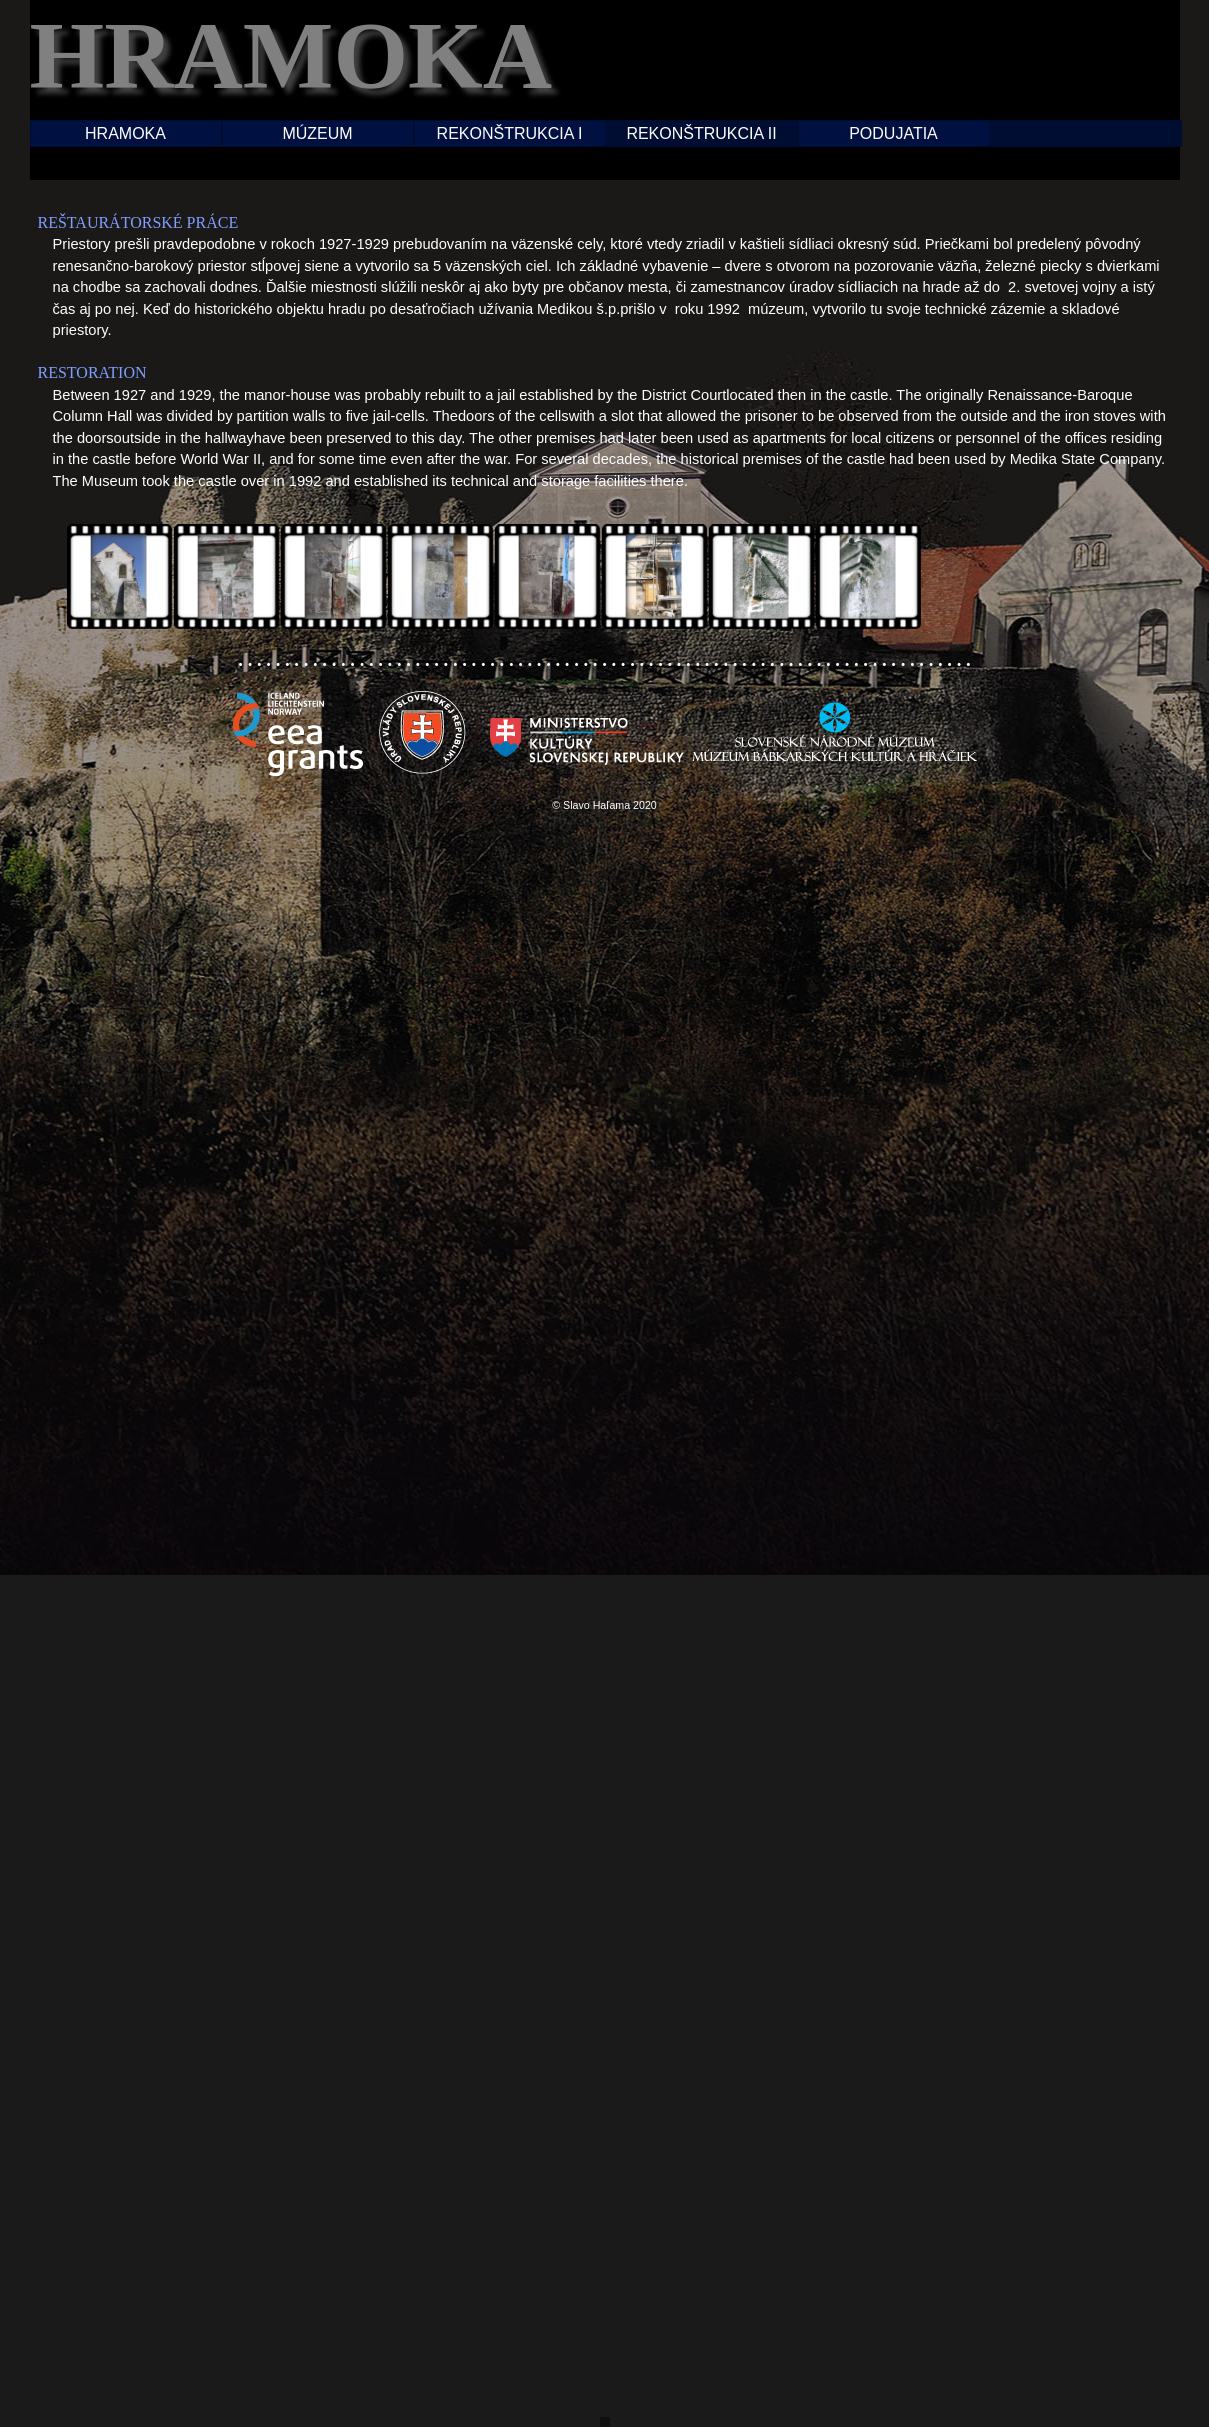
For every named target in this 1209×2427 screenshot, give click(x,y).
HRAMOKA (125, 133)
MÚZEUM (317, 133)
